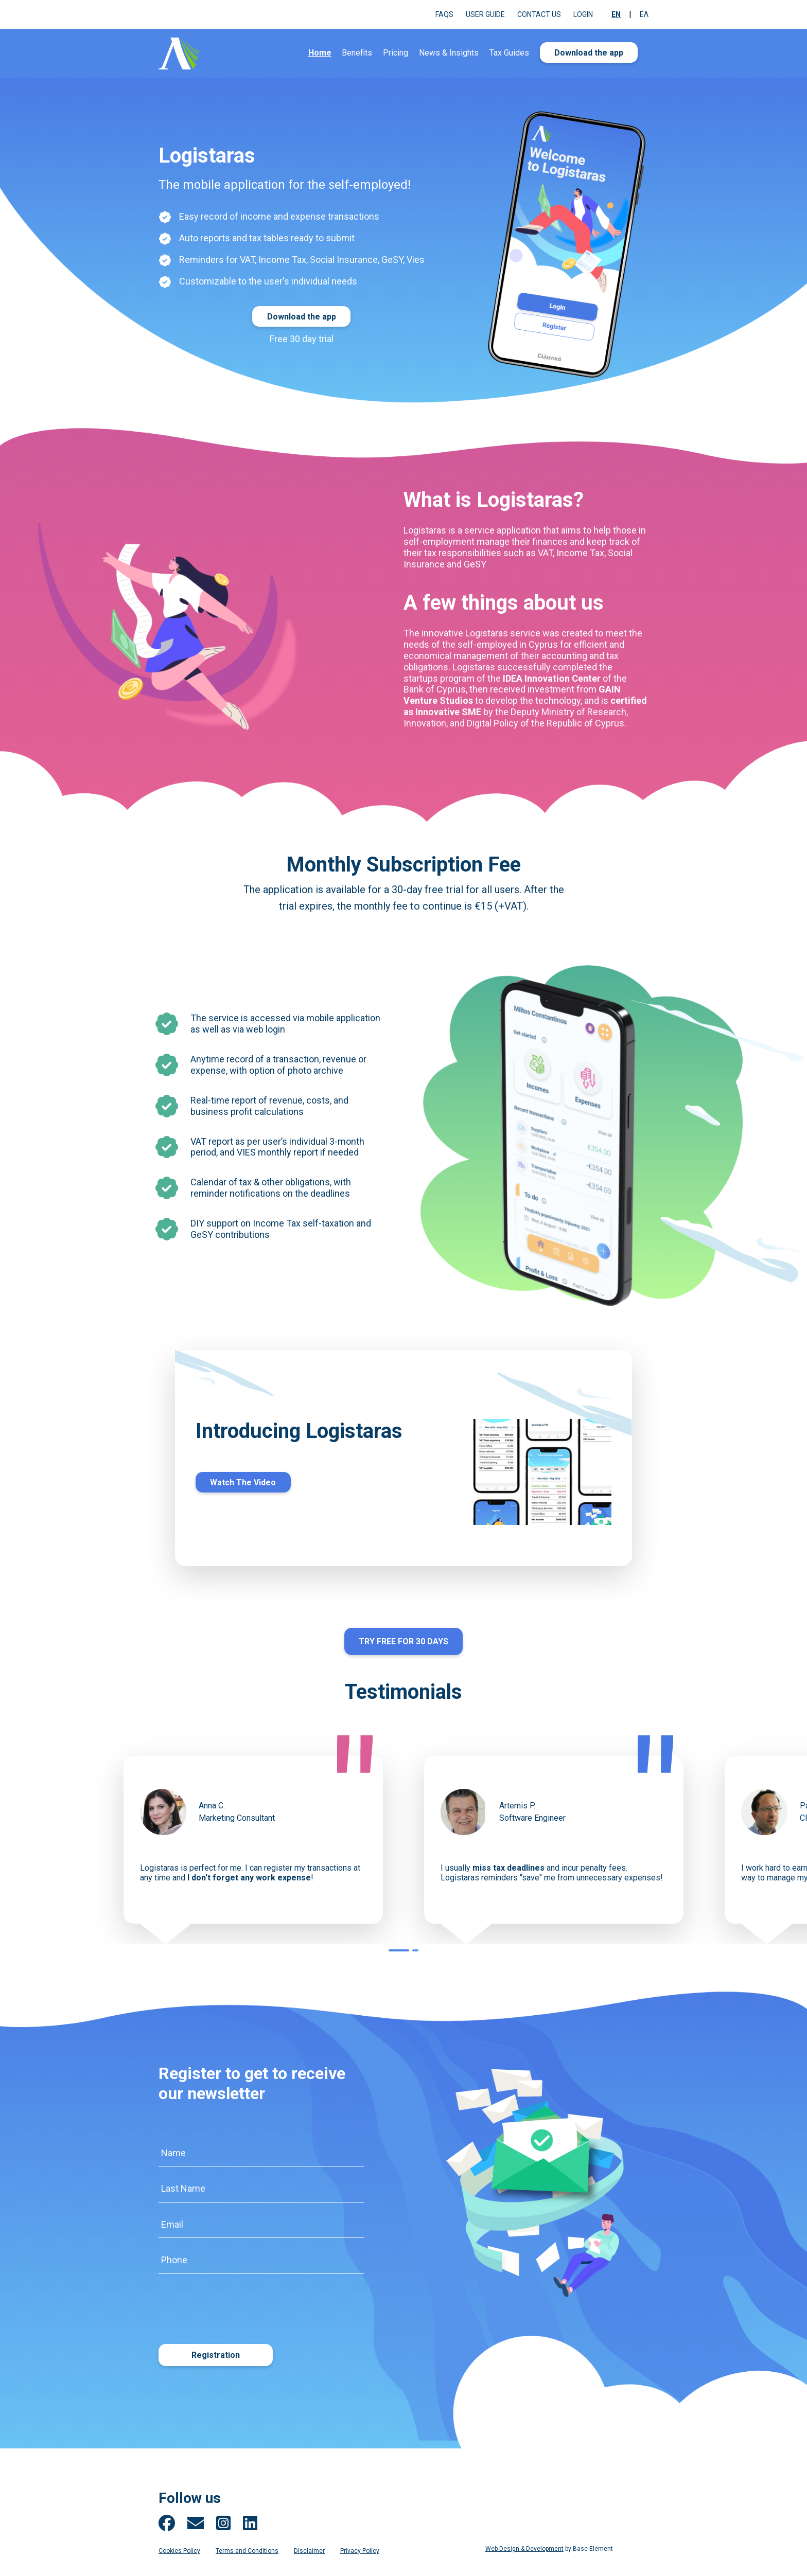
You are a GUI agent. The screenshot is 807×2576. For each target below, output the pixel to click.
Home (319, 53)
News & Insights (449, 53)
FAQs (444, 14)
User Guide (485, 14)
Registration (215, 2355)
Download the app (588, 53)
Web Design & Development (524, 2548)
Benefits (357, 53)
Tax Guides (509, 53)
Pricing (395, 53)
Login (583, 14)
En (616, 14)
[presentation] (237, 2303)
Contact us (539, 14)
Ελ (644, 14)
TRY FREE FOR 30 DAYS (403, 1641)
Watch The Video (243, 1482)
